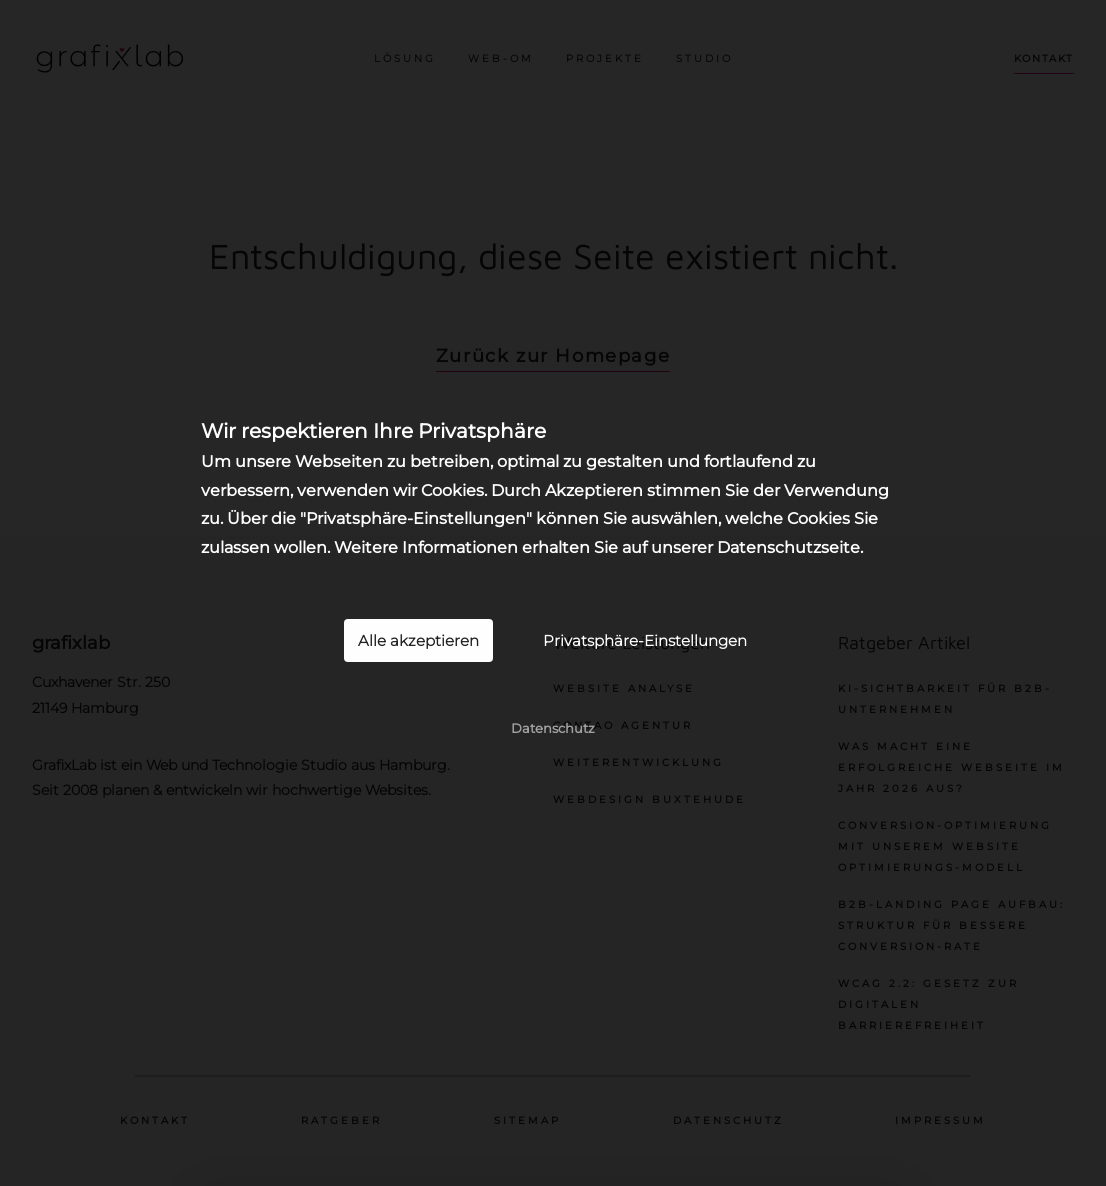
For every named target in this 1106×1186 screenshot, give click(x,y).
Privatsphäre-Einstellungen (645, 640)
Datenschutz (553, 728)
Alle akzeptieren (418, 640)
